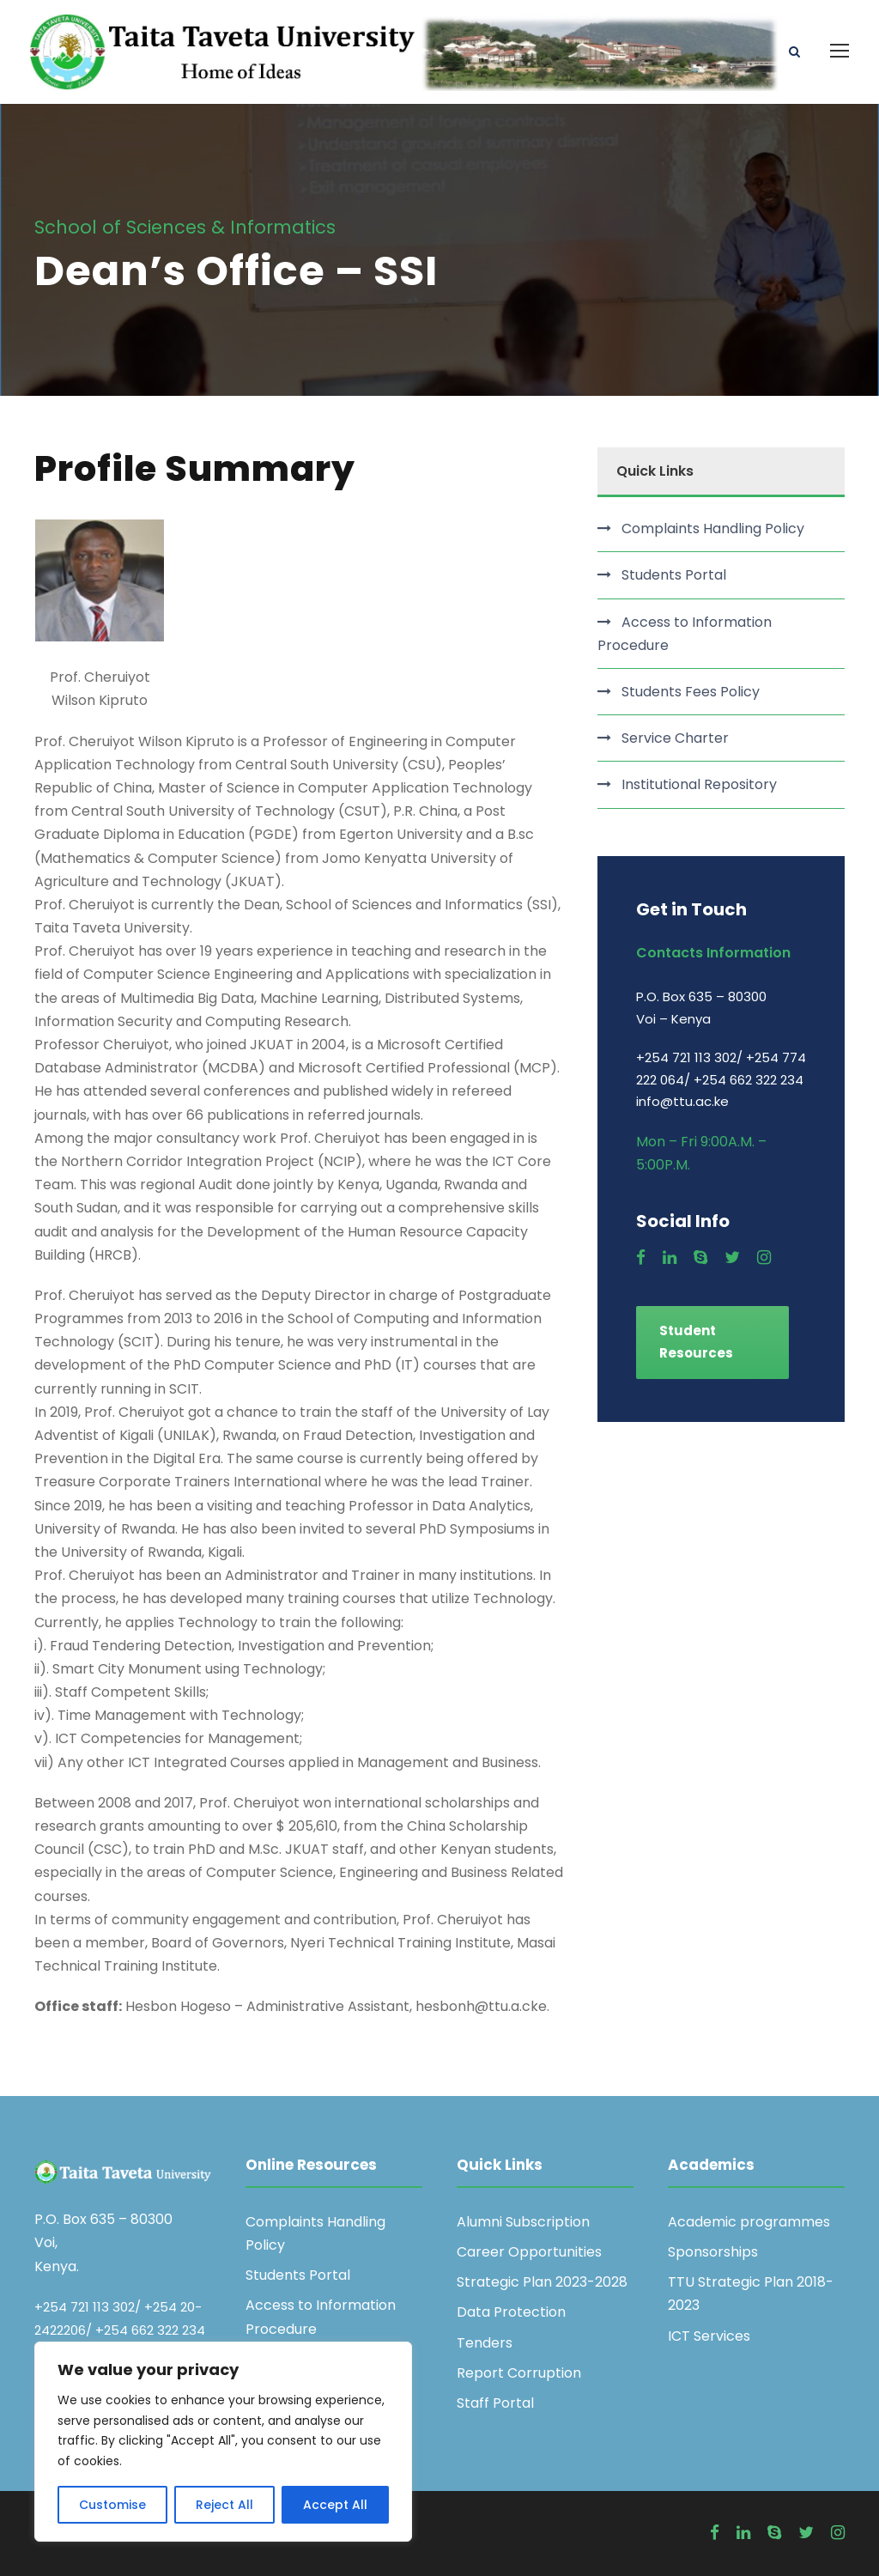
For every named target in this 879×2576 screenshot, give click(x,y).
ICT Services (709, 2336)
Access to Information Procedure (684, 633)
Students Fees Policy (690, 692)
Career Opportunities (529, 2252)
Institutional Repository (699, 785)
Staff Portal (495, 2403)
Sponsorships (713, 2252)
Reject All (224, 2504)
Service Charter (675, 738)
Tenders (484, 2343)
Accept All (335, 2504)
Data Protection (511, 2313)
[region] (223, 2442)
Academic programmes (749, 2222)
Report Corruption (519, 2373)
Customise (112, 2504)
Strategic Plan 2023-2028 (542, 2283)
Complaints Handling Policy (712, 529)
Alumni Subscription (523, 2222)
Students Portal (673, 576)
